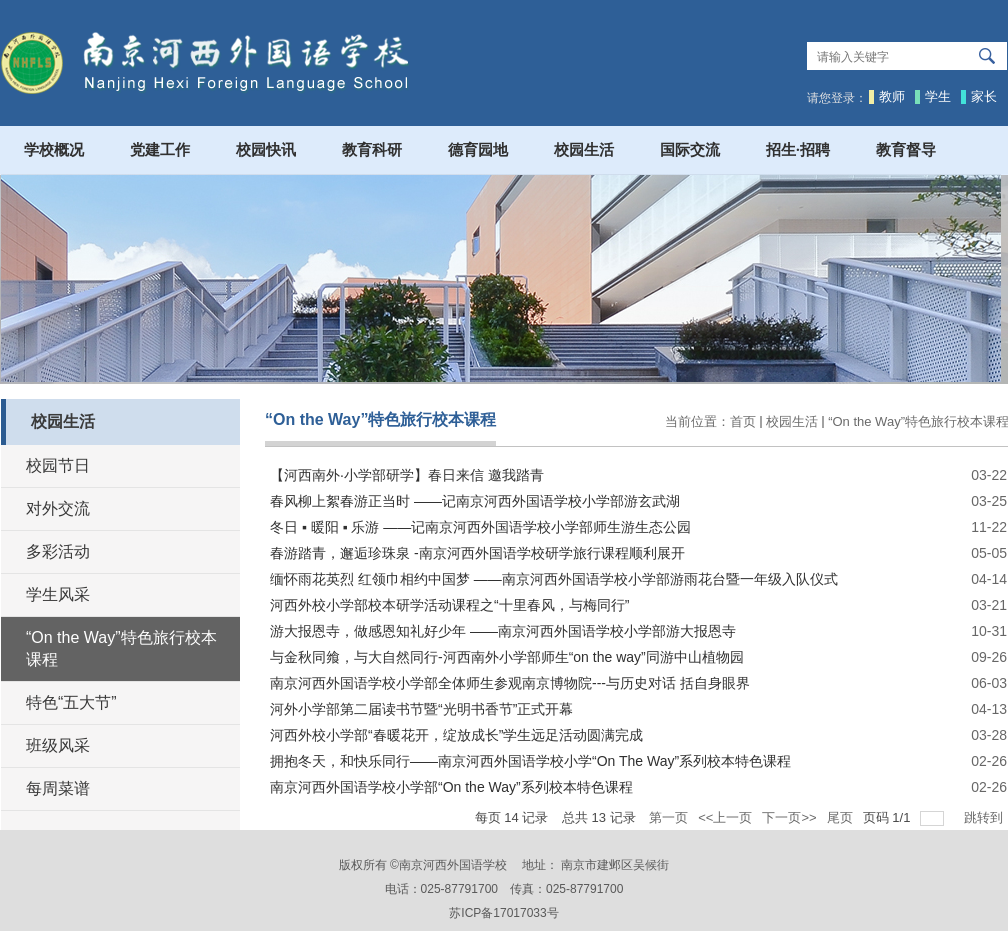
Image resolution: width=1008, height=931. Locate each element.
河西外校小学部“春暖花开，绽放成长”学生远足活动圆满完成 (456, 735)
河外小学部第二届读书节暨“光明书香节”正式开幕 (421, 709)
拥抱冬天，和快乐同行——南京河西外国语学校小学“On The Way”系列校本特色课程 (530, 761)
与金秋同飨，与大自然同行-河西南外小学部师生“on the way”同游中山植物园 (507, 657)
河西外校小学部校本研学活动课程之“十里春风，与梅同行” (449, 605)
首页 (743, 421)
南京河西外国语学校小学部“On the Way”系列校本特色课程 (451, 787)
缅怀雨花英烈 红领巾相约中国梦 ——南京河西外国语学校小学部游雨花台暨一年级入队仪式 (554, 579)
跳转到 (985, 817)
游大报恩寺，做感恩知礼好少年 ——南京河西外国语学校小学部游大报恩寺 (503, 631)
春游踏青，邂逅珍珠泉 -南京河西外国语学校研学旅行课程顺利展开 (477, 553)
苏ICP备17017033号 (503, 913)
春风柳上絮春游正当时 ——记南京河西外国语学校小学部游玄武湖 (475, 501)
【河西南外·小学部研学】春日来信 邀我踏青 (407, 475)
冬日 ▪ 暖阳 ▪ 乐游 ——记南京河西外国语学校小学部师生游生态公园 (480, 527)
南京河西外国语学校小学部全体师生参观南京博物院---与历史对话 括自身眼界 (510, 683)
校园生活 (792, 421)
